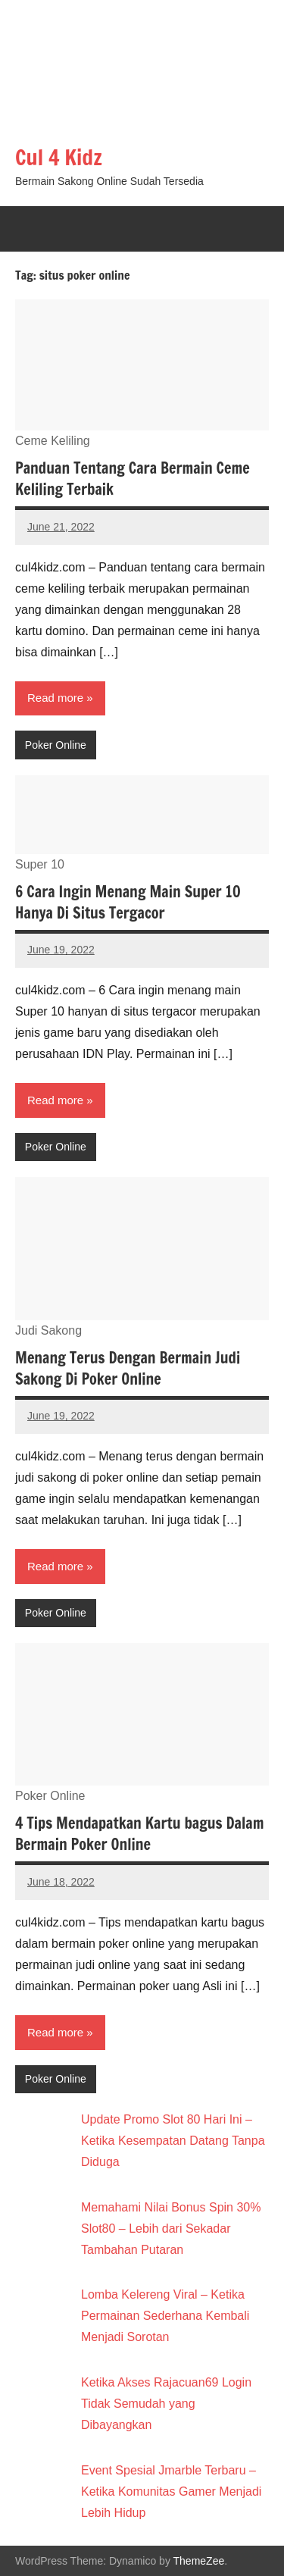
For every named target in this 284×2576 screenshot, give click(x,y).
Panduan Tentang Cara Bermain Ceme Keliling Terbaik (132, 478)
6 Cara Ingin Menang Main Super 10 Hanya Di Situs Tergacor (128, 902)
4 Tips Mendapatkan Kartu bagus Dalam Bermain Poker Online (139, 1833)
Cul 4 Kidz (58, 157)
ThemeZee (199, 2561)
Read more (55, 697)
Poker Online (55, 745)
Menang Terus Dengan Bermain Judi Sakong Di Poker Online (127, 1368)
